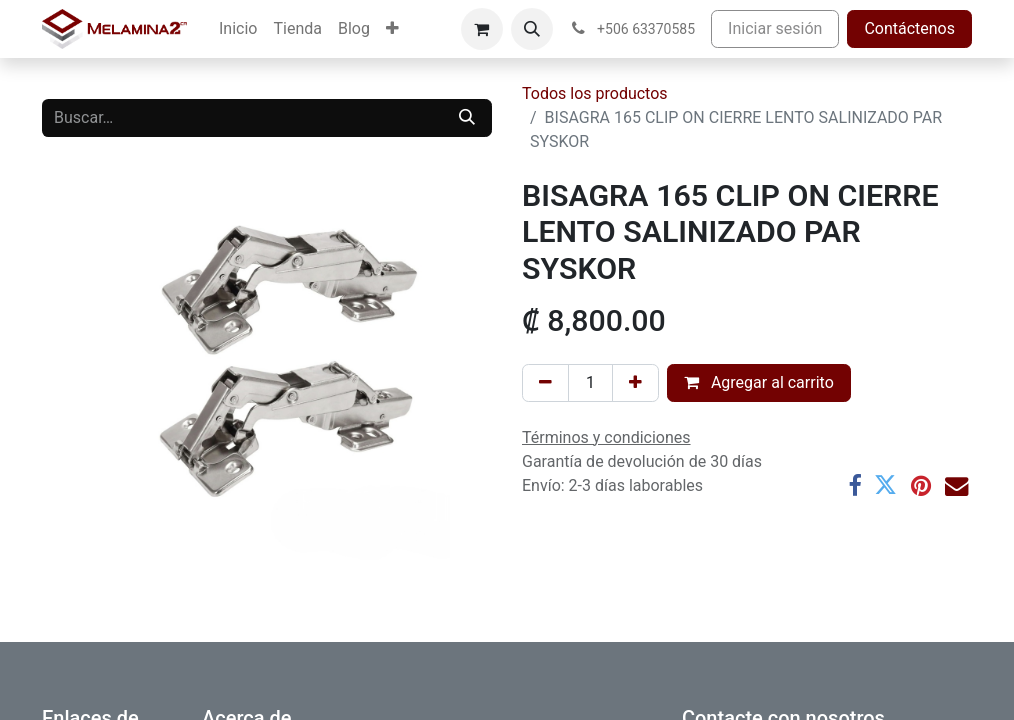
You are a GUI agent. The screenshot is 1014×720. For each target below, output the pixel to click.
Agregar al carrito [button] (759, 382)
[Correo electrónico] (956, 485)
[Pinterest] (921, 485)
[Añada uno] (635, 383)
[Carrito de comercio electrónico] (482, 29)
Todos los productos (595, 93)
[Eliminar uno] (545, 383)
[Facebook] (854, 485)
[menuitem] (238, 29)
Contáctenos (909, 28)
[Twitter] (885, 485)
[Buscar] (467, 118)
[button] (532, 29)
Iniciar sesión (775, 28)
